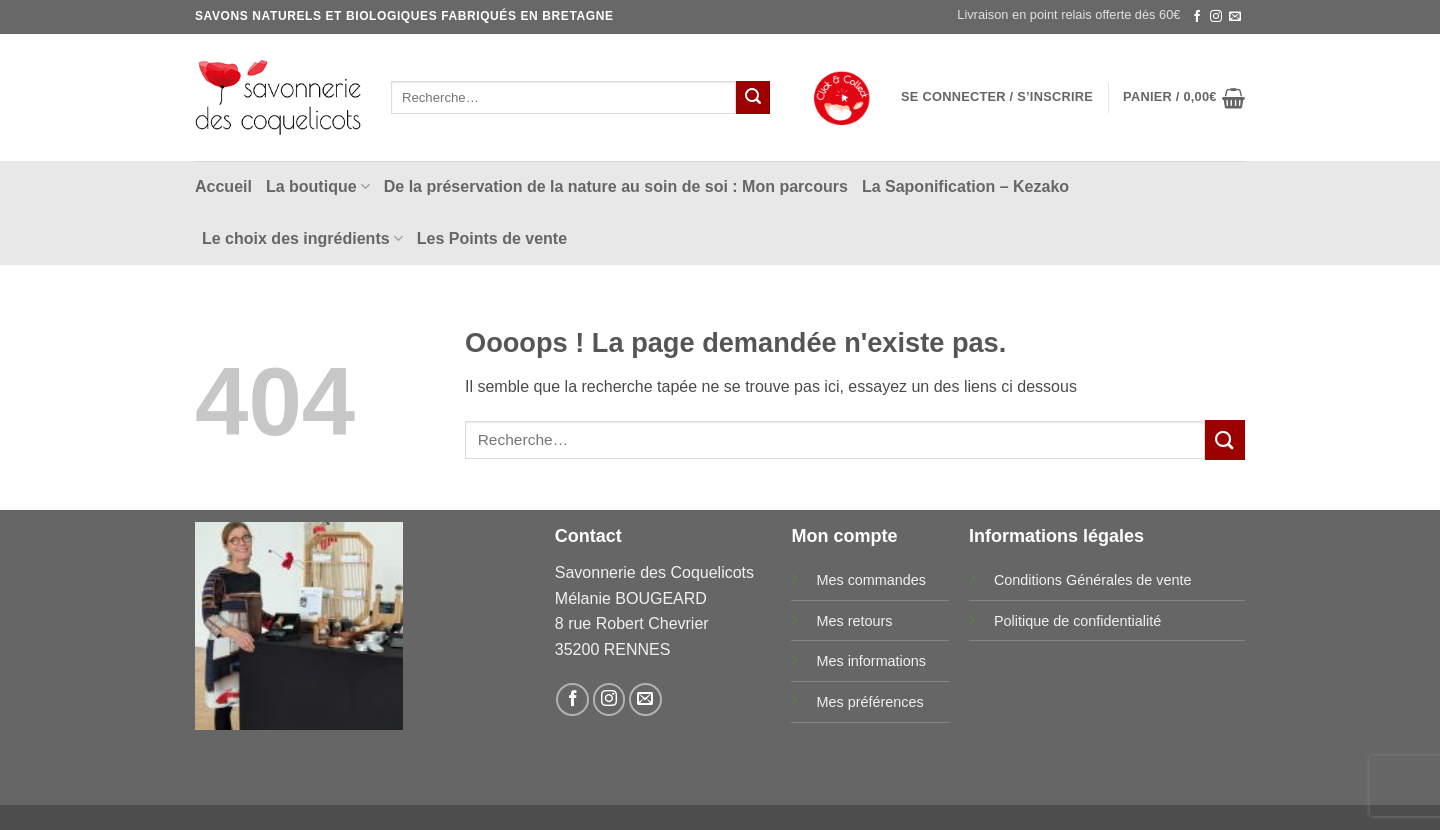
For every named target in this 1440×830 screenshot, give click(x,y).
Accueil (223, 186)
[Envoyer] (753, 98)
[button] (997, 97)
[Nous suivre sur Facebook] (1197, 17)
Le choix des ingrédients (302, 238)
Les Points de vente (492, 238)
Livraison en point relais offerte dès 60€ (1068, 14)
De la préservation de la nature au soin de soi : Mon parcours (616, 186)
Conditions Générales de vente (1093, 580)
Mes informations (871, 661)
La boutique (318, 186)
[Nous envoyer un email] (1235, 17)
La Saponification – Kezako (965, 186)
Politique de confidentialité (1077, 621)
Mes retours (854, 621)
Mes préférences (869, 702)
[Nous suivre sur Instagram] (1216, 17)
